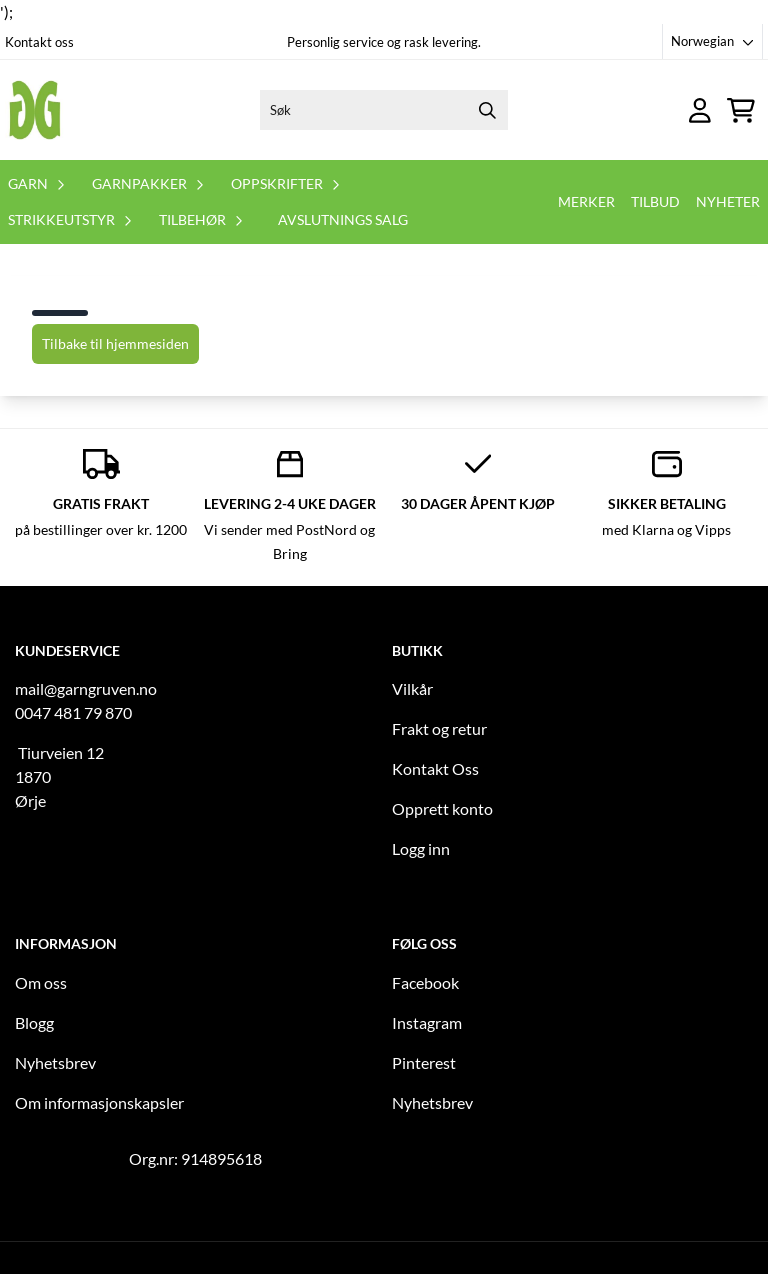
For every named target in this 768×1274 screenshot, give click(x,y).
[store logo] (35, 110)
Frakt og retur (439, 728)
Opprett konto (442, 808)
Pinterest (424, 1062)
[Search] (488, 110)
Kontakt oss (39, 42)
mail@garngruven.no (86, 688)
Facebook (425, 982)
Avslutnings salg (343, 219)
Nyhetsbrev (55, 1062)
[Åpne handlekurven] (741, 110)
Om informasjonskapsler (99, 1102)
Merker (586, 201)
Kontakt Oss (435, 768)
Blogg (34, 1022)
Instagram (427, 1022)
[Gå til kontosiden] (700, 110)
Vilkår (412, 688)
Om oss (41, 982)
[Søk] (383, 110)
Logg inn (421, 848)
